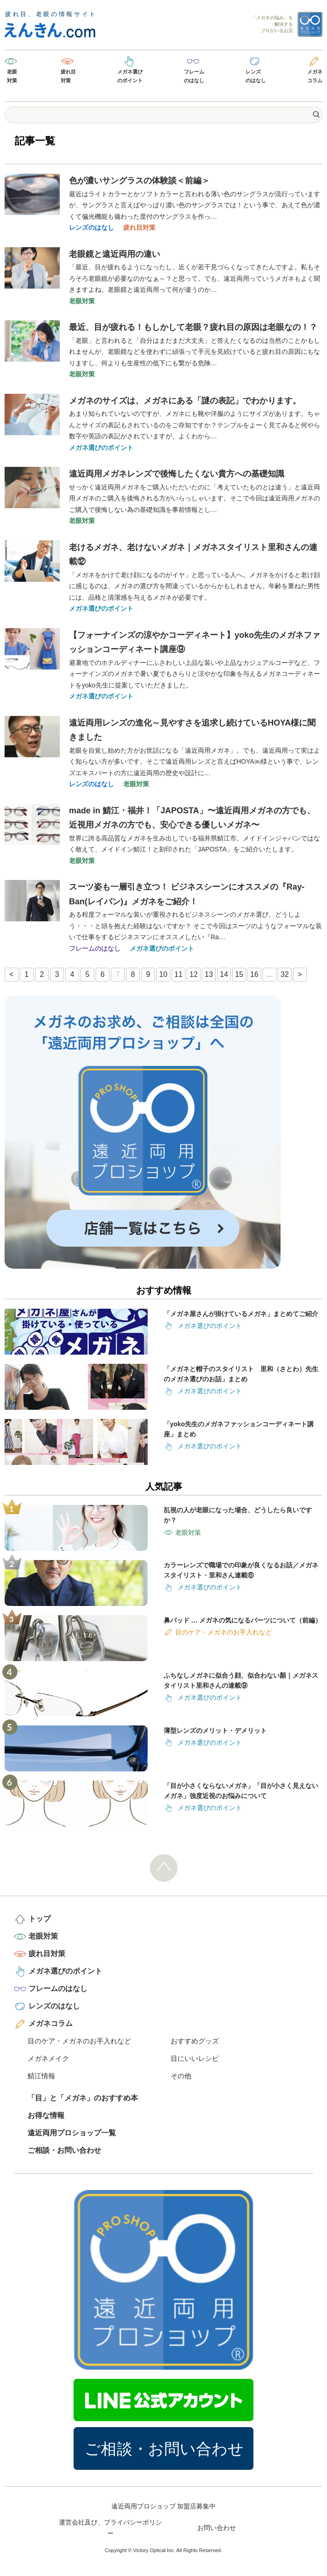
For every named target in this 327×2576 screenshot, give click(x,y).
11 (178, 974)
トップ (40, 1919)
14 (224, 974)
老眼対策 (12, 76)
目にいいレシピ (195, 2058)
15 (239, 974)
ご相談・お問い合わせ (64, 2150)
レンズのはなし (256, 76)
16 (254, 974)
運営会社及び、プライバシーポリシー (110, 2528)
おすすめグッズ (195, 2041)
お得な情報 (46, 2115)
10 (163, 974)
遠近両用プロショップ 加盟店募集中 (163, 2506)
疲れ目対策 (68, 76)
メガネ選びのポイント (130, 76)
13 (209, 974)
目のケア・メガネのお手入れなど (79, 2041)
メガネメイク (48, 2058)
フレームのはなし (194, 76)
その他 (181, 2076)
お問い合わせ (216, 2527)
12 (193, 974)
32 (285, 974)
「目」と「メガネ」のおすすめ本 (83, 2098)
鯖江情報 (41, 2076)
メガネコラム (314, 76)
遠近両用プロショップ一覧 (72, 2133)
